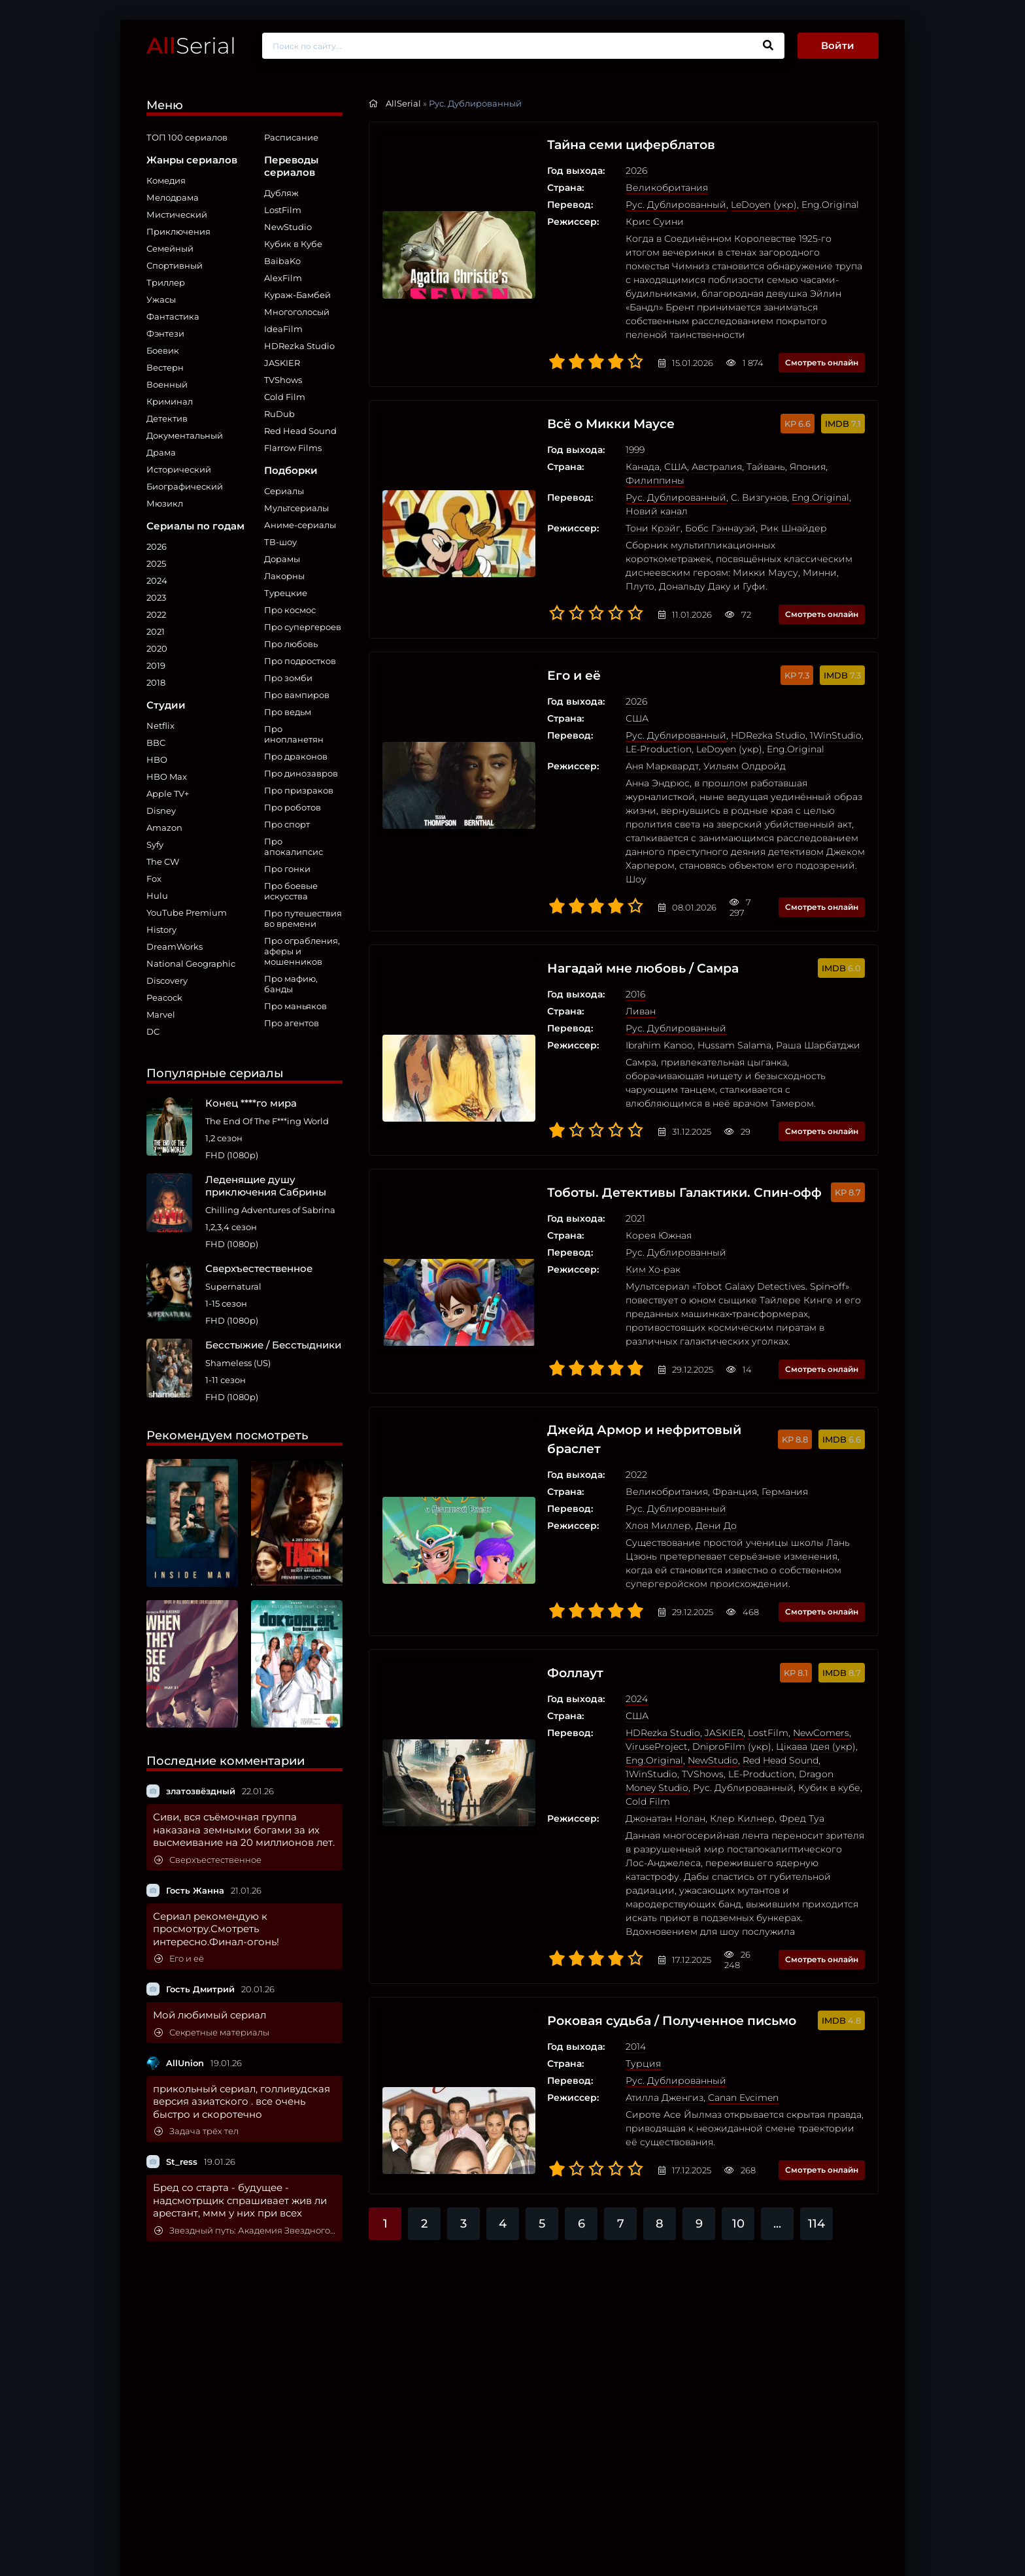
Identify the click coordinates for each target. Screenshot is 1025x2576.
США (635, 454)
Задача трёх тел (196, 2131)
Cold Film (284, 397)
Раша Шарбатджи (777, 991)
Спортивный (174, 265)
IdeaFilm (283, 329)
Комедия (166, 180)
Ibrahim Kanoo (618, 991)
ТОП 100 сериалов (186, 137)
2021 (155, 631)
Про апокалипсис (293, 846)
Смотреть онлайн (821, 349)
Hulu (157, 895)
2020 (156, 648)
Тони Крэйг (612, 501)
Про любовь (291, 644)
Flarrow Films (293, 448)
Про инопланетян (294, 734)
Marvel (160, 1014)
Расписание (291, 137)
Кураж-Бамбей (297, 295)
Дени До (675, 1445)
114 (816, 2116)
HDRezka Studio (299, 346)
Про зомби (288, 678)
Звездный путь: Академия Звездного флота (245, 2230)
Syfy (154, 844)
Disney (161, 810)
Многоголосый (296, 312)
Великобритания (626, 188)
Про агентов (291, 1023)
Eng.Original (789, 205)
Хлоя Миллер (617, 1445)
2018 (155, 682)
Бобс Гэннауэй (680, 501)
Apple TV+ (167, 793)
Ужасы (161, 299)
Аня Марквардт (621, 725)
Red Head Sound (300, 431)
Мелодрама (172, 197)
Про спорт (287, 824)
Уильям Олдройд (704, 725)
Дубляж (281, 193)
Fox (153, 878)
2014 (595, 1939)
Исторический (178, 469)
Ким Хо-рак (612, 1201)
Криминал (169, 401)
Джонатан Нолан (625, 1724)
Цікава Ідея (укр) (775, 1666)
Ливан (600, 957)
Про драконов (296, 756)
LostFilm (282, 210)
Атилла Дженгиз (624, 1990)
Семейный (169, 248)
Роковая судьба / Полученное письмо (640, 1912)
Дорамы (282, 559)
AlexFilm (283, 278)
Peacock (164, 997)
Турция (602, 1956)
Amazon (164, 827)
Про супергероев (302, 627)
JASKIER (282, 363)
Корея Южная (618, 1167)
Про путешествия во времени (303, 918)
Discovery (167, 980)
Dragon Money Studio (752, 1693)
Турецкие (285, 593)
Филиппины (819, 454)
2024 (156, 580)
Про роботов (292, 807)
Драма (161, 452)
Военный (167, 384)
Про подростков (300, 661)
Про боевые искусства (291, 890)
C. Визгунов (718, 471)
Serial (191, 45)
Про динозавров (301, 773)
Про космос (290, 610)
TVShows (283, 380)
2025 (156, 563)
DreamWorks (174, 946)
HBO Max (166, 776)
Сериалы (284, 491)
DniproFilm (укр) (691, 1666)
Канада (602, 454)
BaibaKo (282, 261)
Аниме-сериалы (300, 525)
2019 (155, 665)
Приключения (178, 231)
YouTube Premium (186, 912)
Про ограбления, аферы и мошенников (302, 951)
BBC (155, 742)
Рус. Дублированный (635, 205)
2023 (156, 597)
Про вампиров (296, 695)
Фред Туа (761, 1724)
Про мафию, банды (291, 983)
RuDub (279, 414)
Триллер (165, 282)
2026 (156, 546)
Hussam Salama (694, 991)
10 (738, 2116)
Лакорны (284, 576)
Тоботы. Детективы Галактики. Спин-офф (651, 1124)
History (161, 929)
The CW (162, 861)
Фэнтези (165, 333)
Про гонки (287, 868)
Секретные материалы (211, 2032)
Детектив (167, 418)
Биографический (184, 486)
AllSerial (403, 103)
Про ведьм (287, 712)
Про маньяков (295, 1006)
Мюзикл (164, 503)
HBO (156, 759)
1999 (594, 437)
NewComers (780, 1652)
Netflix (160, 725)
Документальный (184, 435)
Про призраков (298, 790)
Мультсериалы (296, 508)
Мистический (176, 214)
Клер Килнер (701, 1724)
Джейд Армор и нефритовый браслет (610, 1358)
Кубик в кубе (700, 1707)
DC (153, 1031)
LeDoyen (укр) (723, 205)
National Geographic (190, 963)
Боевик (162, 350)
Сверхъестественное (207, 1860)
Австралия (676, 454)
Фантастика (172, 316)
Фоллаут (537, 1592)
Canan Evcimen (702, 1990)
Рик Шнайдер (753, 501)
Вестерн (165, 367)
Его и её (179, 1958)
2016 (595, 940)
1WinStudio (795, 695)
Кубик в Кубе (293, 244)
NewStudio (288, 227)
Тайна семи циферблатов (596, 145)
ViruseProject (616, 1666)
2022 (156, 614)
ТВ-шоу (280, 542)
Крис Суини (614, 222)
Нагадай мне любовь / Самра (609, 914)
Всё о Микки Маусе (575, 410)
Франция (694, 1411)
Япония (767, 454)
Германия (744, 1411)
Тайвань (725, 454)
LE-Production (664, 1693)
